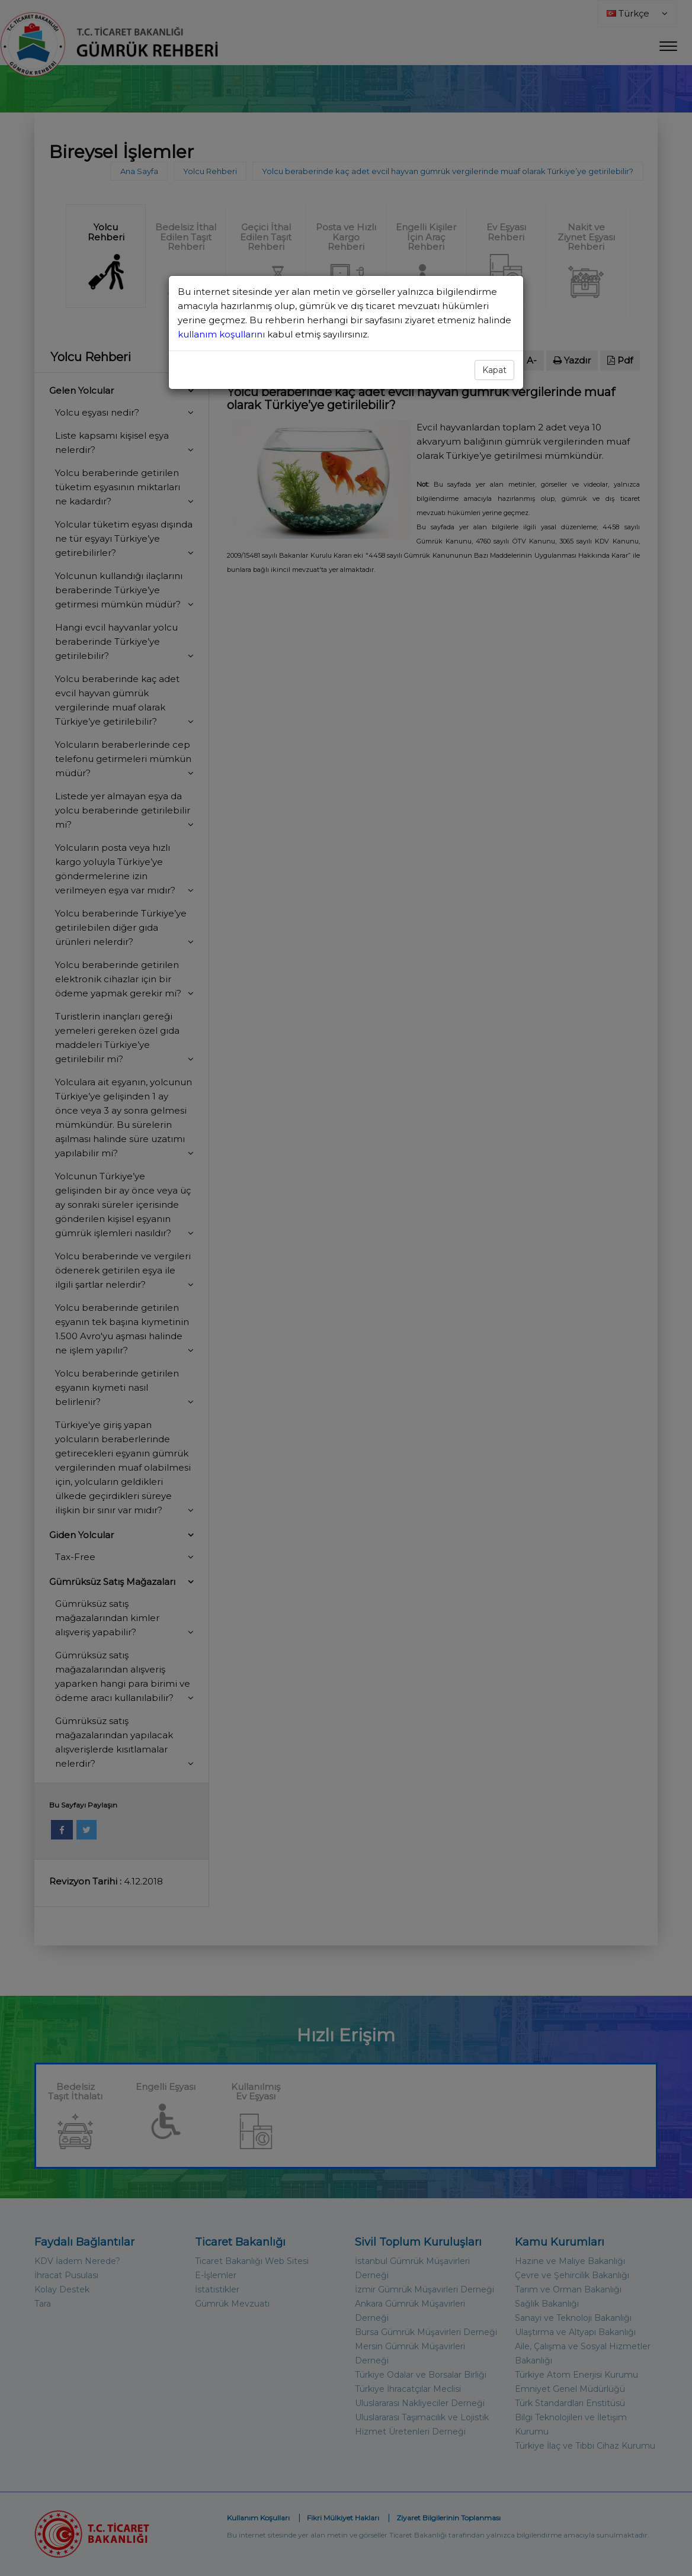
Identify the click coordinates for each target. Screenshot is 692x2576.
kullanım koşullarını (222, 334)
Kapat (494, 370)
